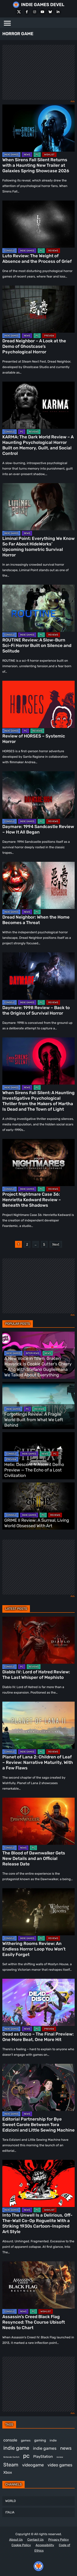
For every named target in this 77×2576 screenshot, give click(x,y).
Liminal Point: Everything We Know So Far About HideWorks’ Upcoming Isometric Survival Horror (38, 547)
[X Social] (19, 12)
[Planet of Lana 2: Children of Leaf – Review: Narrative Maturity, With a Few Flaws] (38, 1725)
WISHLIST (49, 154)
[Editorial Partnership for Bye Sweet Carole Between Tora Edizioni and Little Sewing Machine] (38, 2087)
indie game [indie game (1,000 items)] (16, 2448)
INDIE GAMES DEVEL (42, 4)
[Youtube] (42, 12)
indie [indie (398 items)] (53, 2440)
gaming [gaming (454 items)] (40, 2440)
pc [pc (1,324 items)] (26, 2455)
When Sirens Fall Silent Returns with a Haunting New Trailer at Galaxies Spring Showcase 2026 (35, 165)
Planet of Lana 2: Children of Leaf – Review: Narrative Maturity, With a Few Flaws (37, 1762)
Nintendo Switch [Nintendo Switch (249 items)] (11, 2457)
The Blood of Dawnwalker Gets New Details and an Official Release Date (33, 1858)
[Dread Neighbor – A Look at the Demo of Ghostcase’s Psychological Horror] (38, 309)
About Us (16, 2539)
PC (37, 154)
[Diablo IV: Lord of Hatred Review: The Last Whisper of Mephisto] (38, 1640)
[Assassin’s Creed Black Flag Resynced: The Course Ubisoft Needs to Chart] (38, 2285)
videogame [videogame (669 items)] (33, 2464)
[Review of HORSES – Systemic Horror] (38, 704)
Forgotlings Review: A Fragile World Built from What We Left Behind (33, 1420)
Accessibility (45, 2545)
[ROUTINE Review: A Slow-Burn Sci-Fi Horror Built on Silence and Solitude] (38, 608)
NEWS (27, 154)
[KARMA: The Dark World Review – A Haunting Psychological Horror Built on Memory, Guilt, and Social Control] (38, 405)
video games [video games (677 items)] (59, 2464)
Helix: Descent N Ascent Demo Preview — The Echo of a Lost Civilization (34, 1470)
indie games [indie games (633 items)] (44, 2448)
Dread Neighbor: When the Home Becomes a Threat (36, 919)
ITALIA (9, 2512)
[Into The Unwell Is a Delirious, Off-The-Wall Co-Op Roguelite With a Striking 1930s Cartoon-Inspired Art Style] (38, 2183)
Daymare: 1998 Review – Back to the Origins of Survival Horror (36, 1010)
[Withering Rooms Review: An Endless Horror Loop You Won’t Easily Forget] (38, 1911)
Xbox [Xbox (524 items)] (7, 2472)
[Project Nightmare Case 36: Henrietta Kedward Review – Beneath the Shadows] (38, 1162)
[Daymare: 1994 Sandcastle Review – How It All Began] (38, 794)
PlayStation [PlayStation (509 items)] (43, 2456)
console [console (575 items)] (10, 2440)
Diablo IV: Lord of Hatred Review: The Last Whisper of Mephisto (36, 1674)
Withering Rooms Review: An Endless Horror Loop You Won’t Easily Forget (33, 1949)
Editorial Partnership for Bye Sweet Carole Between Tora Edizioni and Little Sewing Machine (38, 2124)
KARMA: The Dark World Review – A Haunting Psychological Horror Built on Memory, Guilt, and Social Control (37, 445)
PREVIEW (49, 335)
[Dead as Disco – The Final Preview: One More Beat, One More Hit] (38, 2002)
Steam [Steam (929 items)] (10, 2465)
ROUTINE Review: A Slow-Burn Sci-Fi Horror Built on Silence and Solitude (36, 645)
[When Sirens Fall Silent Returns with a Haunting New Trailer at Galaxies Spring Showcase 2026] (38, 128)
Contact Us (35, 2539)
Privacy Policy (58, 2539)
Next (55, 1244)
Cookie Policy (21, 2545)
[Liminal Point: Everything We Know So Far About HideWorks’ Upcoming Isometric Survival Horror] (38, 506)
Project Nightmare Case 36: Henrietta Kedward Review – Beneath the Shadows (31, 1200)
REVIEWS (53, 250)
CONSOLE (9, 250)
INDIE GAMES (11, 154)
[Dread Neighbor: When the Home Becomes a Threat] (38, 885)
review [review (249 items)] (59, 2457)
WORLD (10, 2501)
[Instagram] (34, 12)
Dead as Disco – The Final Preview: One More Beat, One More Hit (38, 2036)
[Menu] (7, 22)
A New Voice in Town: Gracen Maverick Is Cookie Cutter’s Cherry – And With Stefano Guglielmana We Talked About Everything (37, 1367)
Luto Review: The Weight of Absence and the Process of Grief (37, 258)
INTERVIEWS (32, 1353)
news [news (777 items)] (66, 2448)
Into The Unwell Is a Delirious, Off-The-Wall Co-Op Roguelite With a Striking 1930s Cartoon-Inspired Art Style (37, 2223)
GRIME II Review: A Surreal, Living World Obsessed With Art (36, 1523)
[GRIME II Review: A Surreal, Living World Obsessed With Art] (38, 1506)
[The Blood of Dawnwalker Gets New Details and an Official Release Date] (38, 1821)
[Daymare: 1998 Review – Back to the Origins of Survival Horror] (38, 975)
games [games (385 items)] (25, 2440)
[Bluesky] (50, 12)
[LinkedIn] (58, 12)
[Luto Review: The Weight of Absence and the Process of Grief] (38, 224)
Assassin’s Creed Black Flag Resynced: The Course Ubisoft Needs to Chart (33, 2322)
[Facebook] (27, 12)
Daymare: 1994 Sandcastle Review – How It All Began (38, 829)
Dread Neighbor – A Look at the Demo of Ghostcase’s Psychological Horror (34, 346)
